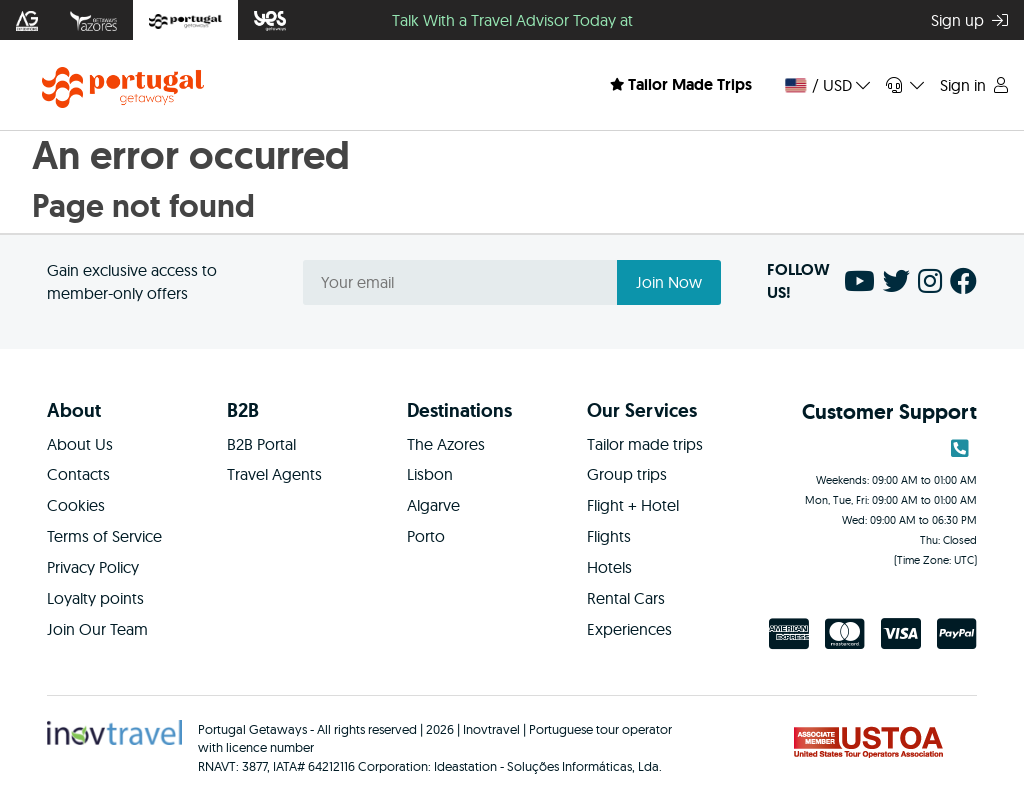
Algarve (433, 505)
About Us (80, 444)
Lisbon (430, 474)
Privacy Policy (93, 567)
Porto (426, 536)
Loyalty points (95, 598)
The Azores (446, 444)
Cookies (76, 505)
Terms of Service (104, 536)
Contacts (78, 474)
